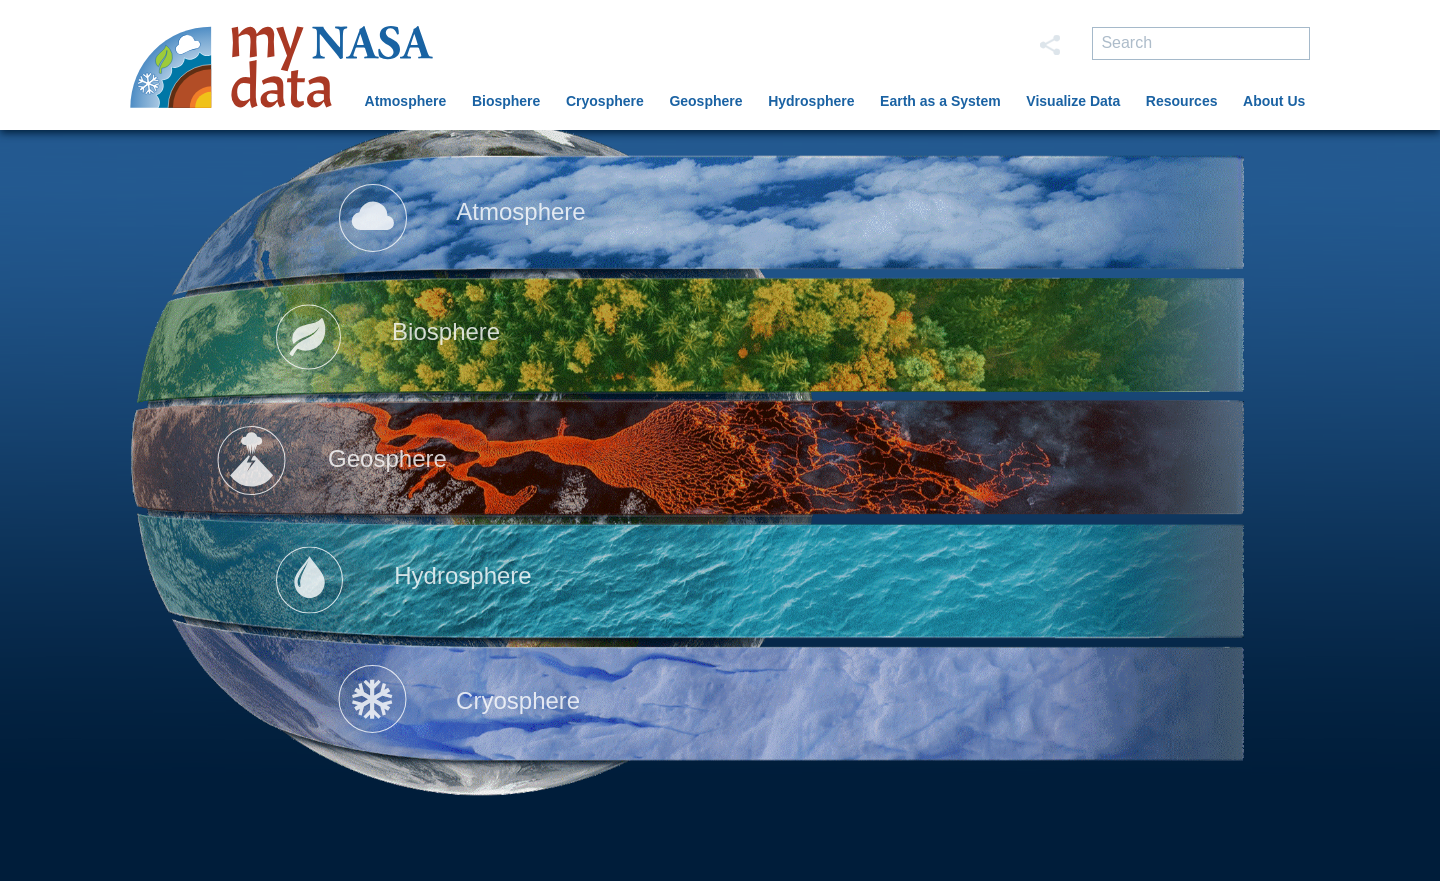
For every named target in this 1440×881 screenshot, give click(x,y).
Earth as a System (940, 101)
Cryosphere (605, 101)
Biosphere (506, 101)
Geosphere (705, 101)
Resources (1182, 101)
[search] (1201, 43)
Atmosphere (406, 101)
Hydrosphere (811, 101)
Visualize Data (1073, 101)
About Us (1274, 101)
